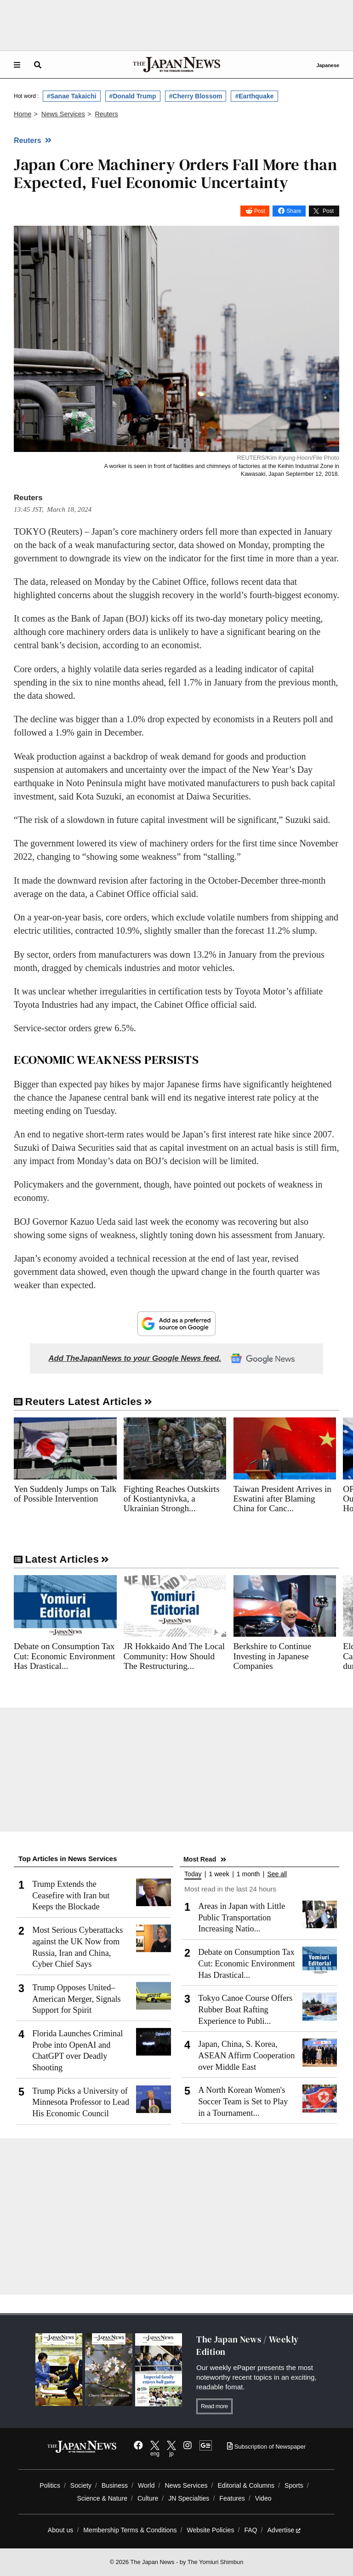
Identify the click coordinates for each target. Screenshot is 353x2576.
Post (259, 211)
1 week (219, 1874)
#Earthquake (254, 96)
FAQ (250, 2530)
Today (192, 1874)
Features (232, 2498)
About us (61, 2530)
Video (263, 2498)
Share (293, 211)
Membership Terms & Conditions (129, 2530)
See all (277, 1874)
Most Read (199, 1859)
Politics (50, 2485)
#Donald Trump (132, 96)
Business (115, 2485)
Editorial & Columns (245, 2485)
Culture (147, 2498)
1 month (248, 1874)
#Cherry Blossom (195, 96)
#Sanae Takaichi (72, 96)
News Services (186, 2485)
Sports (294, 2485)
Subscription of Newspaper (266, 2446)
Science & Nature (102, 2498)
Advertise (284, 2530)
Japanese (327, 65)
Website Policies (210, 2530)
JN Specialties (188, 2498)
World (146, 2485)
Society (80, 2485)
